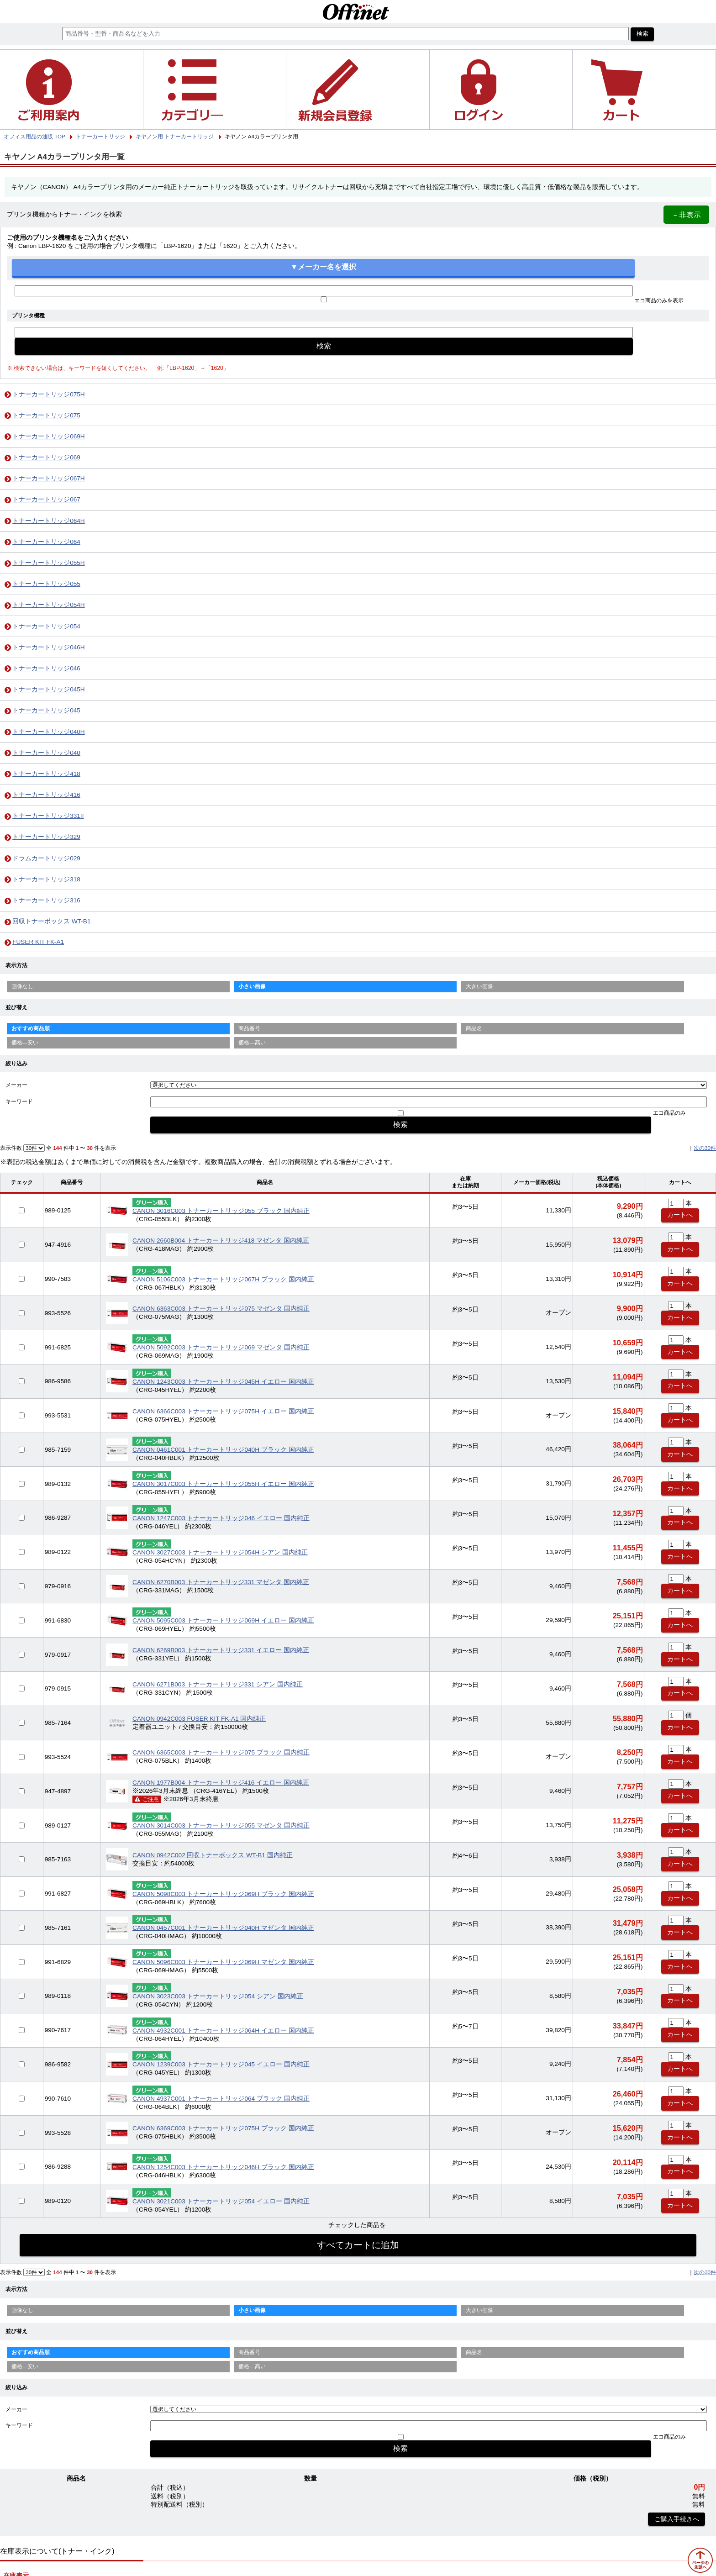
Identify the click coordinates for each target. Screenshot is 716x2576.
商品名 (474, 1028)
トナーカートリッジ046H (48, 647)
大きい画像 (479, 986)
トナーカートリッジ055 (46, 583)
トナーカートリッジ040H (48, 731)
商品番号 (249, 1028)
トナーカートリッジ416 (46, 794)
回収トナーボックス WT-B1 (51, 921)
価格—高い (252, 1042)
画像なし (22, 986)
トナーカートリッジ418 (46, 773)
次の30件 (705, 1148)
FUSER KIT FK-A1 (38, 941)
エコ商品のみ (669, 1113)
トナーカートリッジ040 (46, 752)
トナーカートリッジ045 (46, 710)
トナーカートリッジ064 (46, 541)
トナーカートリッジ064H (48, 520)
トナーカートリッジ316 (46, 900)
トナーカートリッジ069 (46, 457)
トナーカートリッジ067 (46, 499)
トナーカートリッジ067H (48, 478)
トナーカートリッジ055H (48, 562)
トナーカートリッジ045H (48, 689)
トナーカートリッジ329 (46, 836)
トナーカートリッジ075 (46, 415)
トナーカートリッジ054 (46, 626)
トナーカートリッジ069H (48, 436)
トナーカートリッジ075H (48, 394)
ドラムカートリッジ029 (46, 858)
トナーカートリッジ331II (48, 815)
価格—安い (25, 1042)
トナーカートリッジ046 (46, 668)
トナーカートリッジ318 (46, 879)
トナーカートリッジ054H (48, 604)
